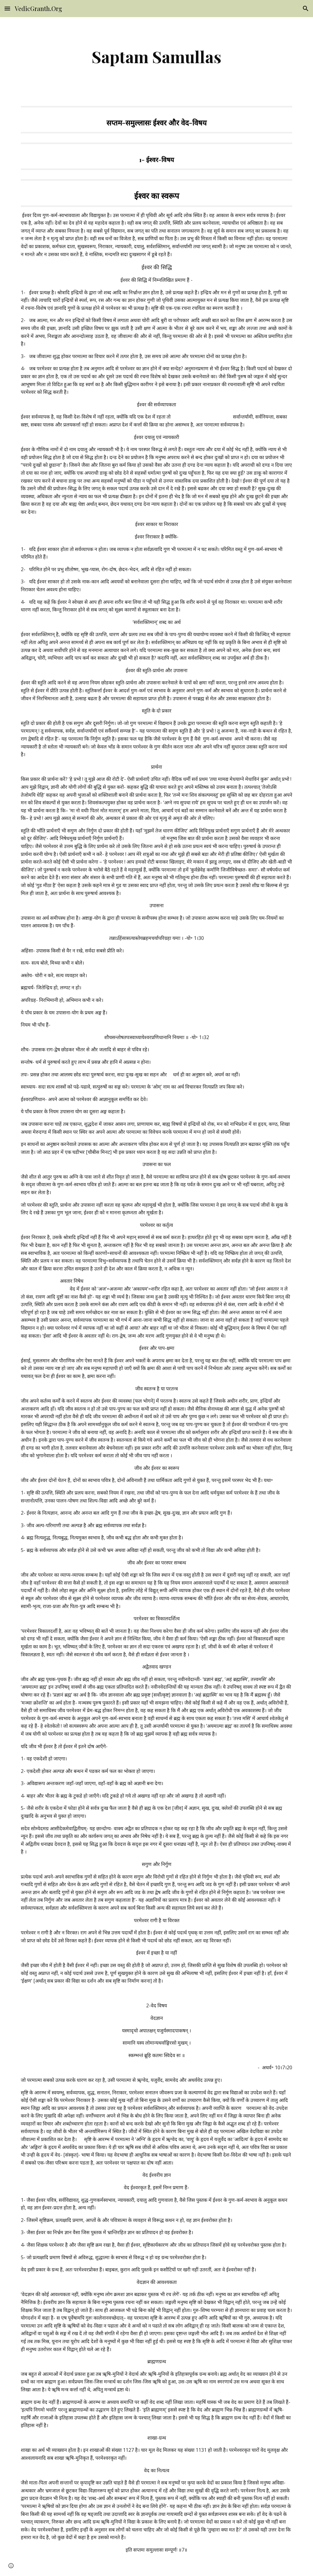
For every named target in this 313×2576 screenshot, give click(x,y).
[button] (7, 8)
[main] (156, 57)
